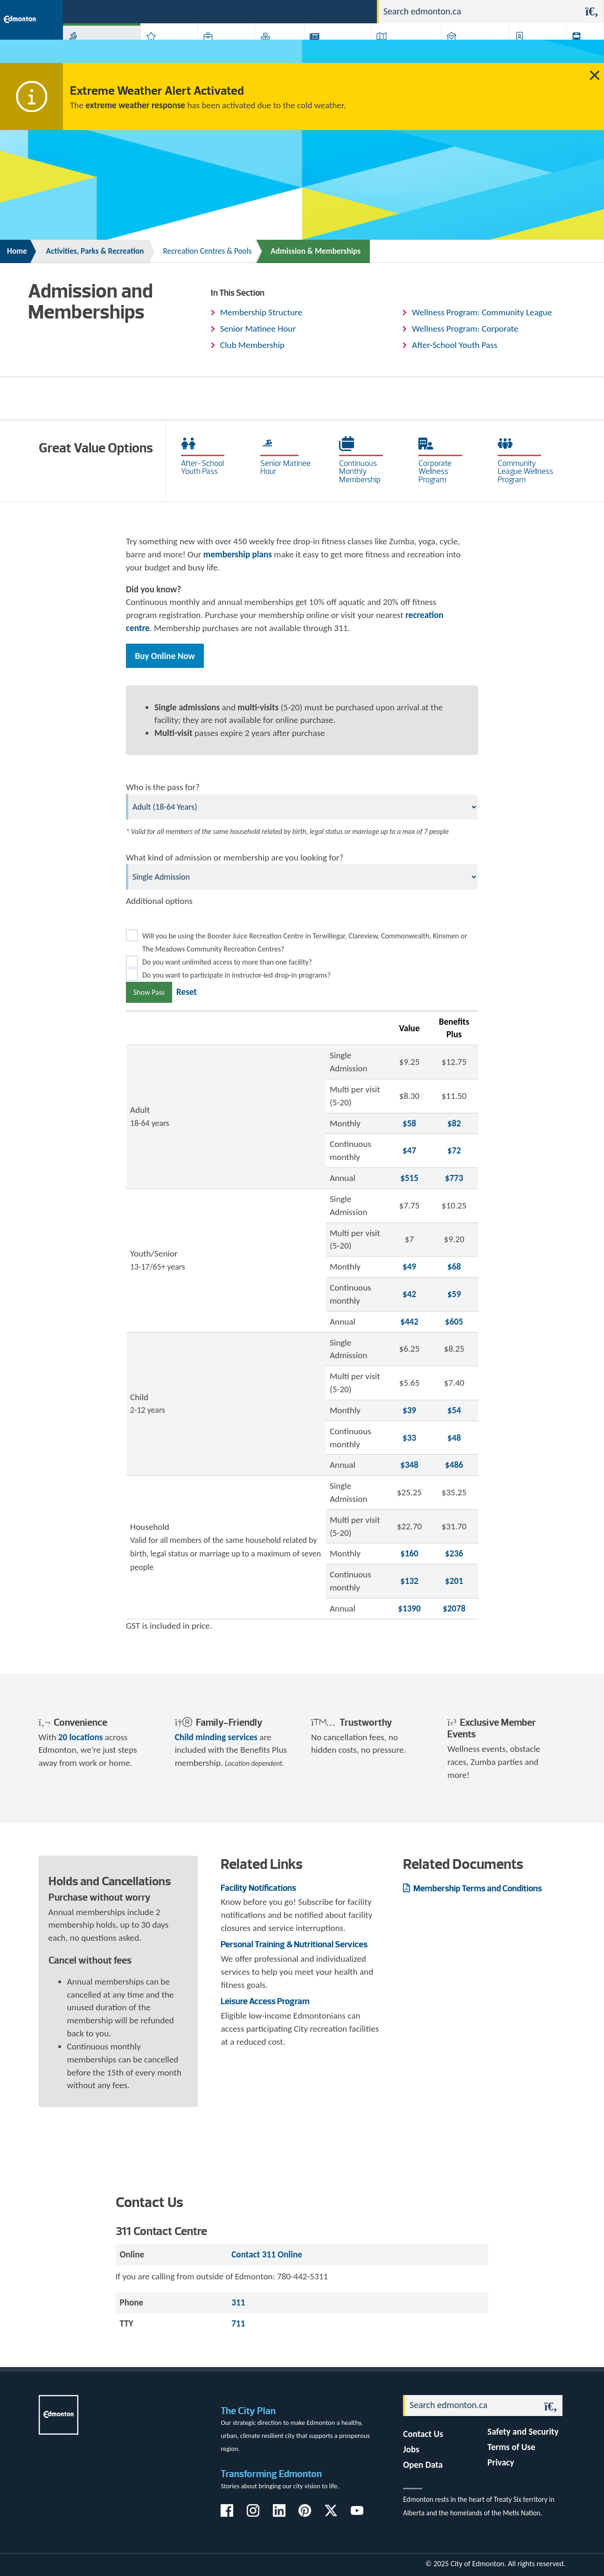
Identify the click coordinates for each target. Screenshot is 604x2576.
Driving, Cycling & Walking (398, 50)
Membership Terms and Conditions (477, 1888)
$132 (409, 1581)
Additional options (159, 901)
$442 (409, 1321)
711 (238, 2323)
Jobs (321, 11)
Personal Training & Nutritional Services (294, 1944)
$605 (454, 1321)
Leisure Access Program (265, 2001)
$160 (409, 1553)
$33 (409, 1437)
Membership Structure (261, 312)
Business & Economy (216, 50)
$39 (409, 1410)
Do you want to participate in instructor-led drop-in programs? (236, 975)
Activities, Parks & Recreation (91, 50)
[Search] (479, 11)
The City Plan (248, 2410)
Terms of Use (511, 2447)
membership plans (237, 554)
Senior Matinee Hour (258, 328)
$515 (409, 1178)
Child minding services (216, 1737)
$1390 (409, 1608)
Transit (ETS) (579, 50)
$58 (409, 1123)
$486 (454, 1464)
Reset (186, 991)
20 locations (80, 1737)
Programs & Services (529, 50)
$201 (454, 1581)
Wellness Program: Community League (482, 312)
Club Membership (252, 345)
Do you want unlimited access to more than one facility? (227, 962)
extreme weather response (135, 105)
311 (297, 11)
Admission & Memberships (316, 251)
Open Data (423, 2464)
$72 (454, 1150)
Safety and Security (523, 2431)
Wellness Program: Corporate (465, 328)
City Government (276, 50)
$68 (454, 1266)
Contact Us (423, 2434)
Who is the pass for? (163, 787)
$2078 (454, 1608)
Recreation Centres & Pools (207, 251)
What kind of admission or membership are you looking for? (234, 857)
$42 (409, 1294)
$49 (409, 1266)
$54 (454, 1410)
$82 (454, 1123)
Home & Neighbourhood (466, 50)
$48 (454, 1437)
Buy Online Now (165, 656)
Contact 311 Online (266, 2254)
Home (17, 251)
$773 (454, 1178)
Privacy (500, 2462)
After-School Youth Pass (454, 345)
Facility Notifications (258, 1887)
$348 (409, 1464)
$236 (454, 1553)
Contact (353, 11)
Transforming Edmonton (271, 2473)
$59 (454, 1294)
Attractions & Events (162, 50)
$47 (409, 1150)
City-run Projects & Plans (333, 50)
